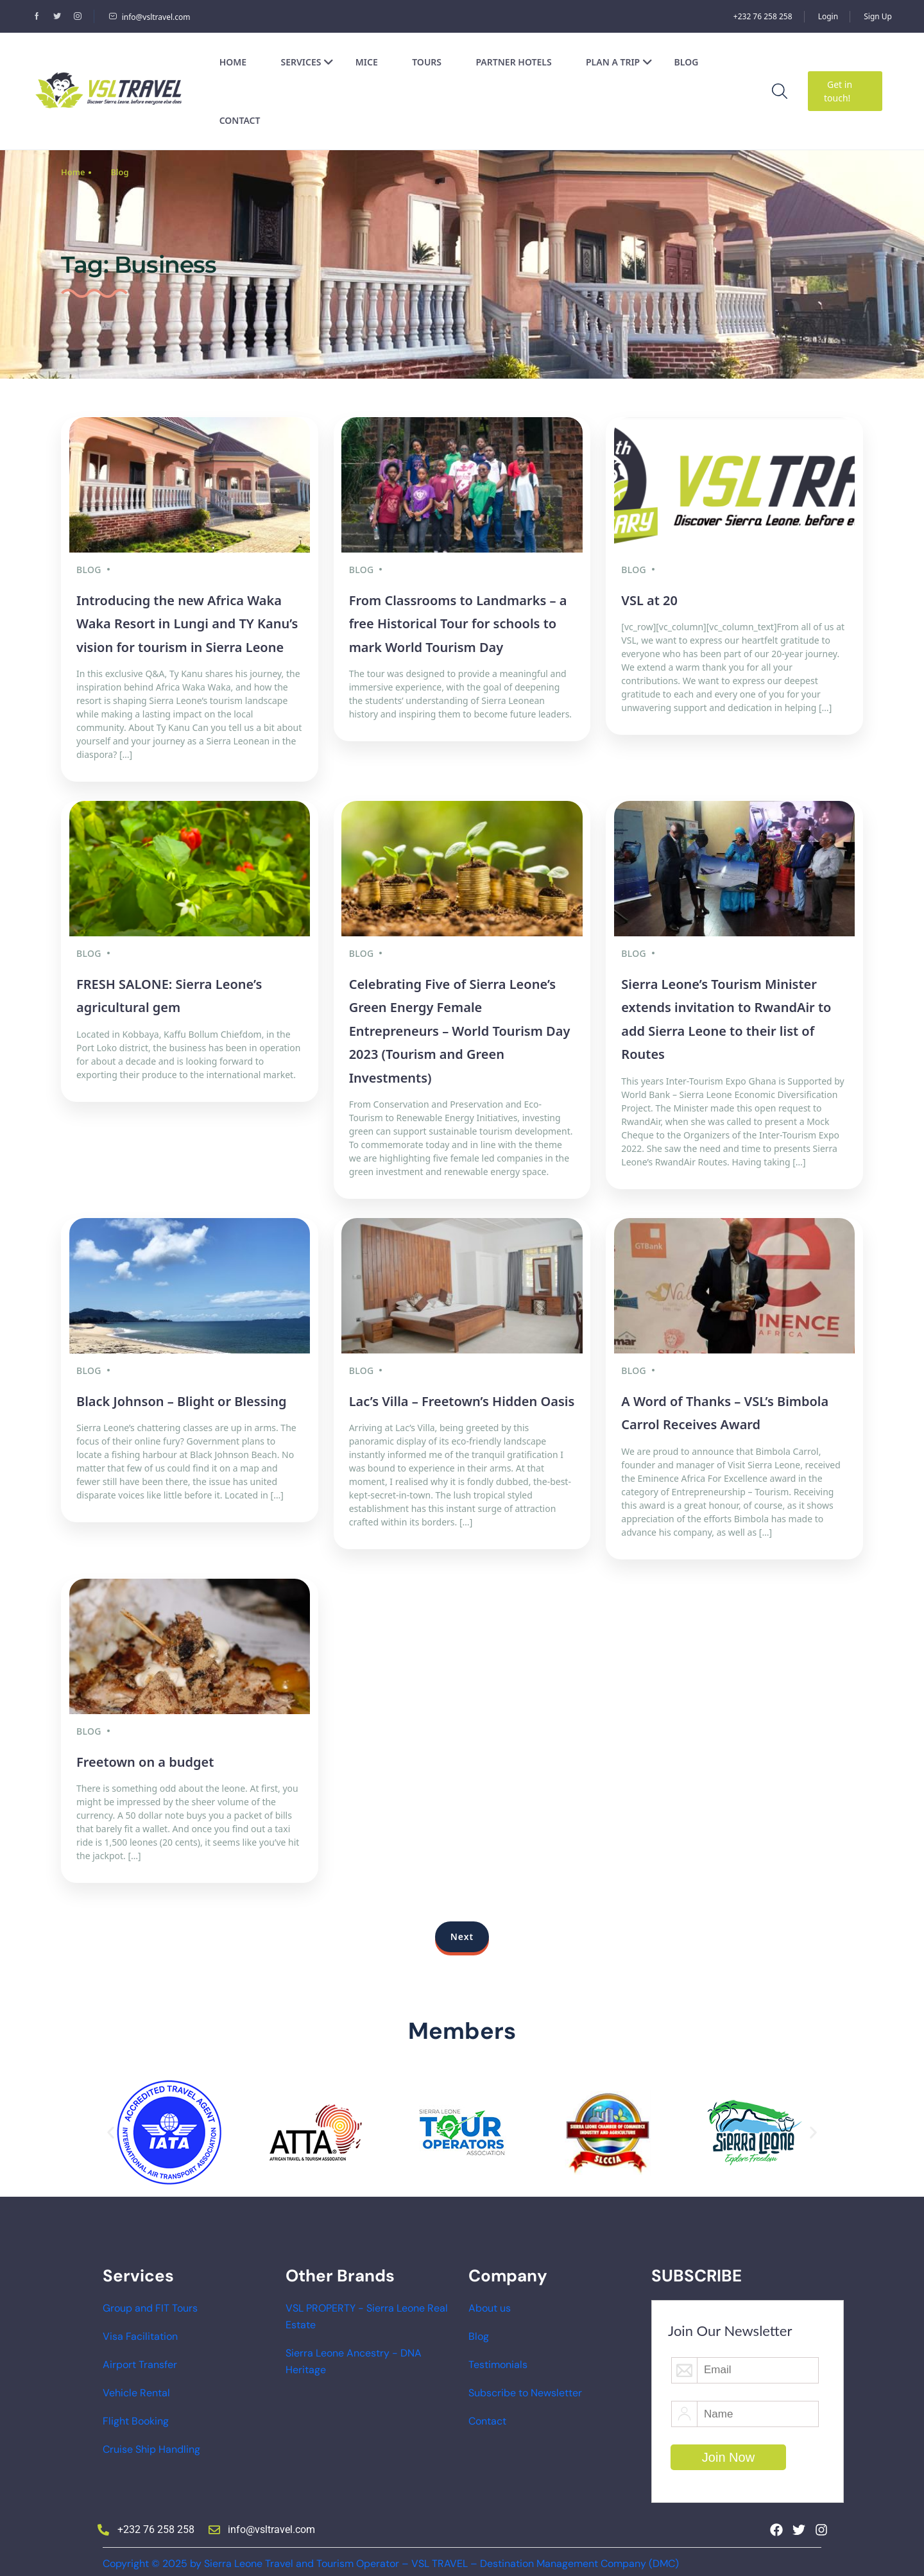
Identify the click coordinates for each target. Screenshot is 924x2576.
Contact (240, 120)
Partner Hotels (513, 62)
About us (489, 2300)
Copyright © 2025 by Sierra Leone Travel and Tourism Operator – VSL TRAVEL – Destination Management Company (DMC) (391, 2556)
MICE (366, 62)
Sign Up (878, 16)
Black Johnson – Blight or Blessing (181, 1395)
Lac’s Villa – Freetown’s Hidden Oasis (462, 1395)
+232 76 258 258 (762, 16)
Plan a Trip (619, 62)
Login (828, 16)
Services (307, 62)
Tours (426, 62)
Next (462, 1929)
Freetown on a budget (145, 1754)
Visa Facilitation (140, 2328)
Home (232, 62)
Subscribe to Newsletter (525, 2385)
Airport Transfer (140, 2357)
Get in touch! (838, 91)
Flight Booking (136, 2413)
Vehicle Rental (136, 2385)
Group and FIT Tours (150, 2300)
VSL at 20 (649, 598)
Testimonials (497, 2357)
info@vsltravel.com (149, 17)
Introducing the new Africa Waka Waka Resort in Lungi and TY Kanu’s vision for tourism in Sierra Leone (187, 622)
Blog (686, 62)
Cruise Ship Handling (151, 2441)
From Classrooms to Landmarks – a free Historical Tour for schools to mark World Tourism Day (458, 622)
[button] (111, 2125)
